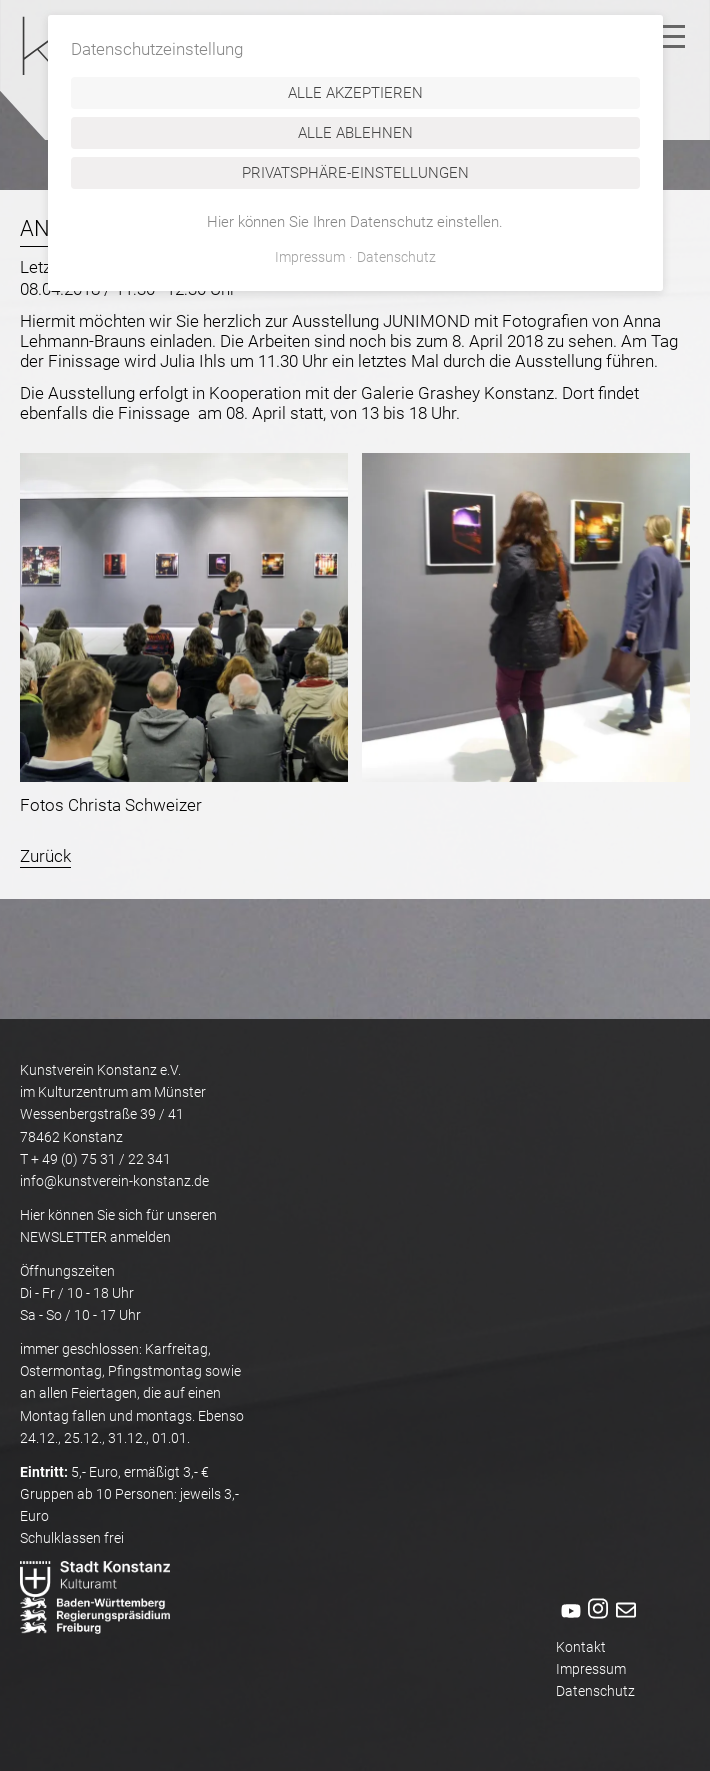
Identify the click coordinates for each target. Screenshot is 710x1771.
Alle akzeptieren (355, 93)
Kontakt (581, 1647)
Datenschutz (595, 1691)
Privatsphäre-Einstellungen (355, 173)
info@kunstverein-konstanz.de (114, 1181)
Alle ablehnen (355, 133)
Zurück (45, 856)
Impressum (591, 1669)
